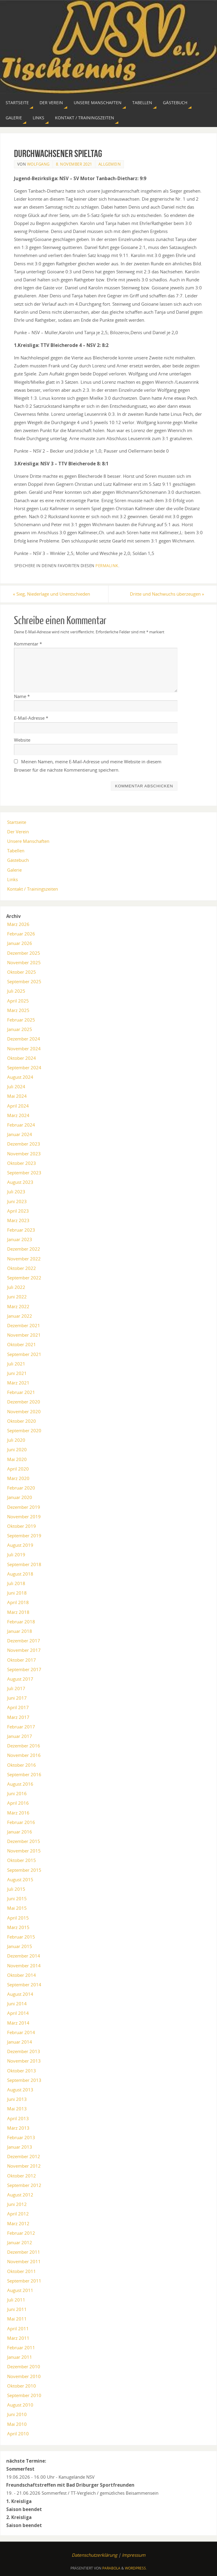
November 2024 (24, 1048)
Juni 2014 (17, 2004)
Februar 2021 (21, 1392)
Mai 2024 (17, 1096)
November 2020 (24, 1411)
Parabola (111, 2568)
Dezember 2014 (23, 1956)
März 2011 (18, 2338)
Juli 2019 (16, 1555)
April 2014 (18, 2013)
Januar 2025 (19, 1029)
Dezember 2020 (23, 1402)
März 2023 (18, 1220)
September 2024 (24, 1067)
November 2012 (24, 2166)
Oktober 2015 (21, 1860)
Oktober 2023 (21, 1163)
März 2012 (18, 2223)
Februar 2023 (21, 1230)
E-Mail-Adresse (31, 718)
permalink (106, 565)
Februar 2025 (21, 1020)
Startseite (16, 822)
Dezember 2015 (23, 1841)
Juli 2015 (16, 1889)
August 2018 (20, 1574)
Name (22, 696)
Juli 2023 (16, 1192)
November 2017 (24, 1650)
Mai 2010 (17, 2424)
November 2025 (24, 962)
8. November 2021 (74, 164)
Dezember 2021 (23, 1325)
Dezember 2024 (23, 1039)
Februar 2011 (21, 2347)
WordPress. (136, 2568)
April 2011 (18, 2328)
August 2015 (20, 1879)
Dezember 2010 (23, 2367)
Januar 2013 (19, 2147)
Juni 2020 (17, 1450)
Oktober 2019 (21, 1526)
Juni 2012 (17, 2204)
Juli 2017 (16, 1688)
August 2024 (20, 1077)
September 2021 (24, 1354)
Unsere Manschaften (28, 841)
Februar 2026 (21, 934)
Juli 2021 (16, 1364)
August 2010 (20, 2405)
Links (12, 879)
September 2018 (24, 1564)
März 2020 (18, 1478)
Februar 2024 (21, 1125)
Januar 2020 (19, 1497)
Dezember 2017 (23, 1641)
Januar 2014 (19, 2042)
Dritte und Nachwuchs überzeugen (166, 594)
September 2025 (24, 981)
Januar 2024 (19, 1134)
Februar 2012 (21, 2233)
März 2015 (18, 1927)
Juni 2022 (17, 1297)
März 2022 (18, 1306)
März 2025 (18, 1010)
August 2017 (20, 1679)
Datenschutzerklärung (94, 2555)
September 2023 (24, 1173)
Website (22, 740)
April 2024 (18, 1106)
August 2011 (20, 2290)
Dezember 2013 (23, 2051)
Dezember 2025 (23, 953)
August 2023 (20, 1182)
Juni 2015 (17, 1898)
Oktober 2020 (21, 1421)
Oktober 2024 (21, 1058)
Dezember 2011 (23, 2252)
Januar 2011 (19, 2357)
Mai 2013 (17, 2109)
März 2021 (18, 1383)
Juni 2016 (17, 1793)
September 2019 (24, 1535)
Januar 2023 (19, 1240)
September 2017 (24, 1669)
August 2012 (20, 2195)
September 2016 (24, 1774)
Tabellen (15, 851)
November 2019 (24, 1516)
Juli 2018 (16, 1583)
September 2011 (24, 2281)
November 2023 (24, 1154)
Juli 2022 (16, 1287)
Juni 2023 (17, 1201)
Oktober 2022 (21, 1268)
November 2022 (24, 1259)
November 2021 (24, 1335)
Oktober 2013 (21, 2071)
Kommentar (28, 644)
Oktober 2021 (21, 1345)
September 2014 (24, 1984)
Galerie (14, 870)
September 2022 (24, 1278)
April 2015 (18, 1918)
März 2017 (18, 1717)
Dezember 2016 (23, 1746)
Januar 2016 (19, 1832)
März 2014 (18, 2023)
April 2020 (18, 1469)
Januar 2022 (19, 1316)
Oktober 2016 (21, 1765)
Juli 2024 (16, 1087)
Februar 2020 (21, 1488)
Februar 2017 (21, 1727)
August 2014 (20, 1994)
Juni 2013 (17, 2099)
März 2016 (18, 1813)
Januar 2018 (19, 1631)
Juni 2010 (17, 2415)
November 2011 (24, 2262)
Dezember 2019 (23, 1507)
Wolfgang (38, 164)
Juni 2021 (17, 1373)
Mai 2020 (17, 1459)
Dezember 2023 (23, 1144)
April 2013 (18, 2118)
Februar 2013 (21, 2137)
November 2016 (24, 1755)
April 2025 (18, 1001)
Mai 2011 (17, 2319)
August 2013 (20, 2090)
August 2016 (20, 1784)
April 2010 (18, 2434)
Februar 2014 (21, 2032)
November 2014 (24, 1966)
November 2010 (24, 2376)
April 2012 (18, 2214)
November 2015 (24, 1851)
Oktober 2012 (21, 2176)
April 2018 (18, 1603)
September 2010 (24, 2395)
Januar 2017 (19, 1736)
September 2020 (24, 1430)
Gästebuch (18, 860)
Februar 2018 (21, 1622)
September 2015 (24, 1870)
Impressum (133, 2555)
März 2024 (18, 1115)
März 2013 (18, 2128)
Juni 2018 (17, 1593)
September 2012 (24, 2185)
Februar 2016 (21, 1822)
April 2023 (18, 1211)
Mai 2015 (17, 1908)
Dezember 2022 (23, 1249)
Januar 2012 (19, 2242)
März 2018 (18, 1612)
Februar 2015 (21, 1937)
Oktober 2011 (21, 2271)
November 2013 (24, 2061)
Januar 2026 (19, 943)
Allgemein (109, 164)
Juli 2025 (16, 991)
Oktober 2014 (21, 1975)
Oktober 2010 (21, 2386)
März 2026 (18, 924)
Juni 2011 (17, 2309)
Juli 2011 (16, 2300)
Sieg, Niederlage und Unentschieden (52, 594)
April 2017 (18, 1708)
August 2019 (20, 1545)
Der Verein (18, 832)
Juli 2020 (16, 1440)
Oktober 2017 (21, 1660)
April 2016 (18, 1803)
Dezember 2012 (23, 2157)
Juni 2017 (17, 1698)
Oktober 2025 (21, 972)
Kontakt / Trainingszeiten (32, 889)
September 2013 (24, 2080)
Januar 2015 (19, 1946)
